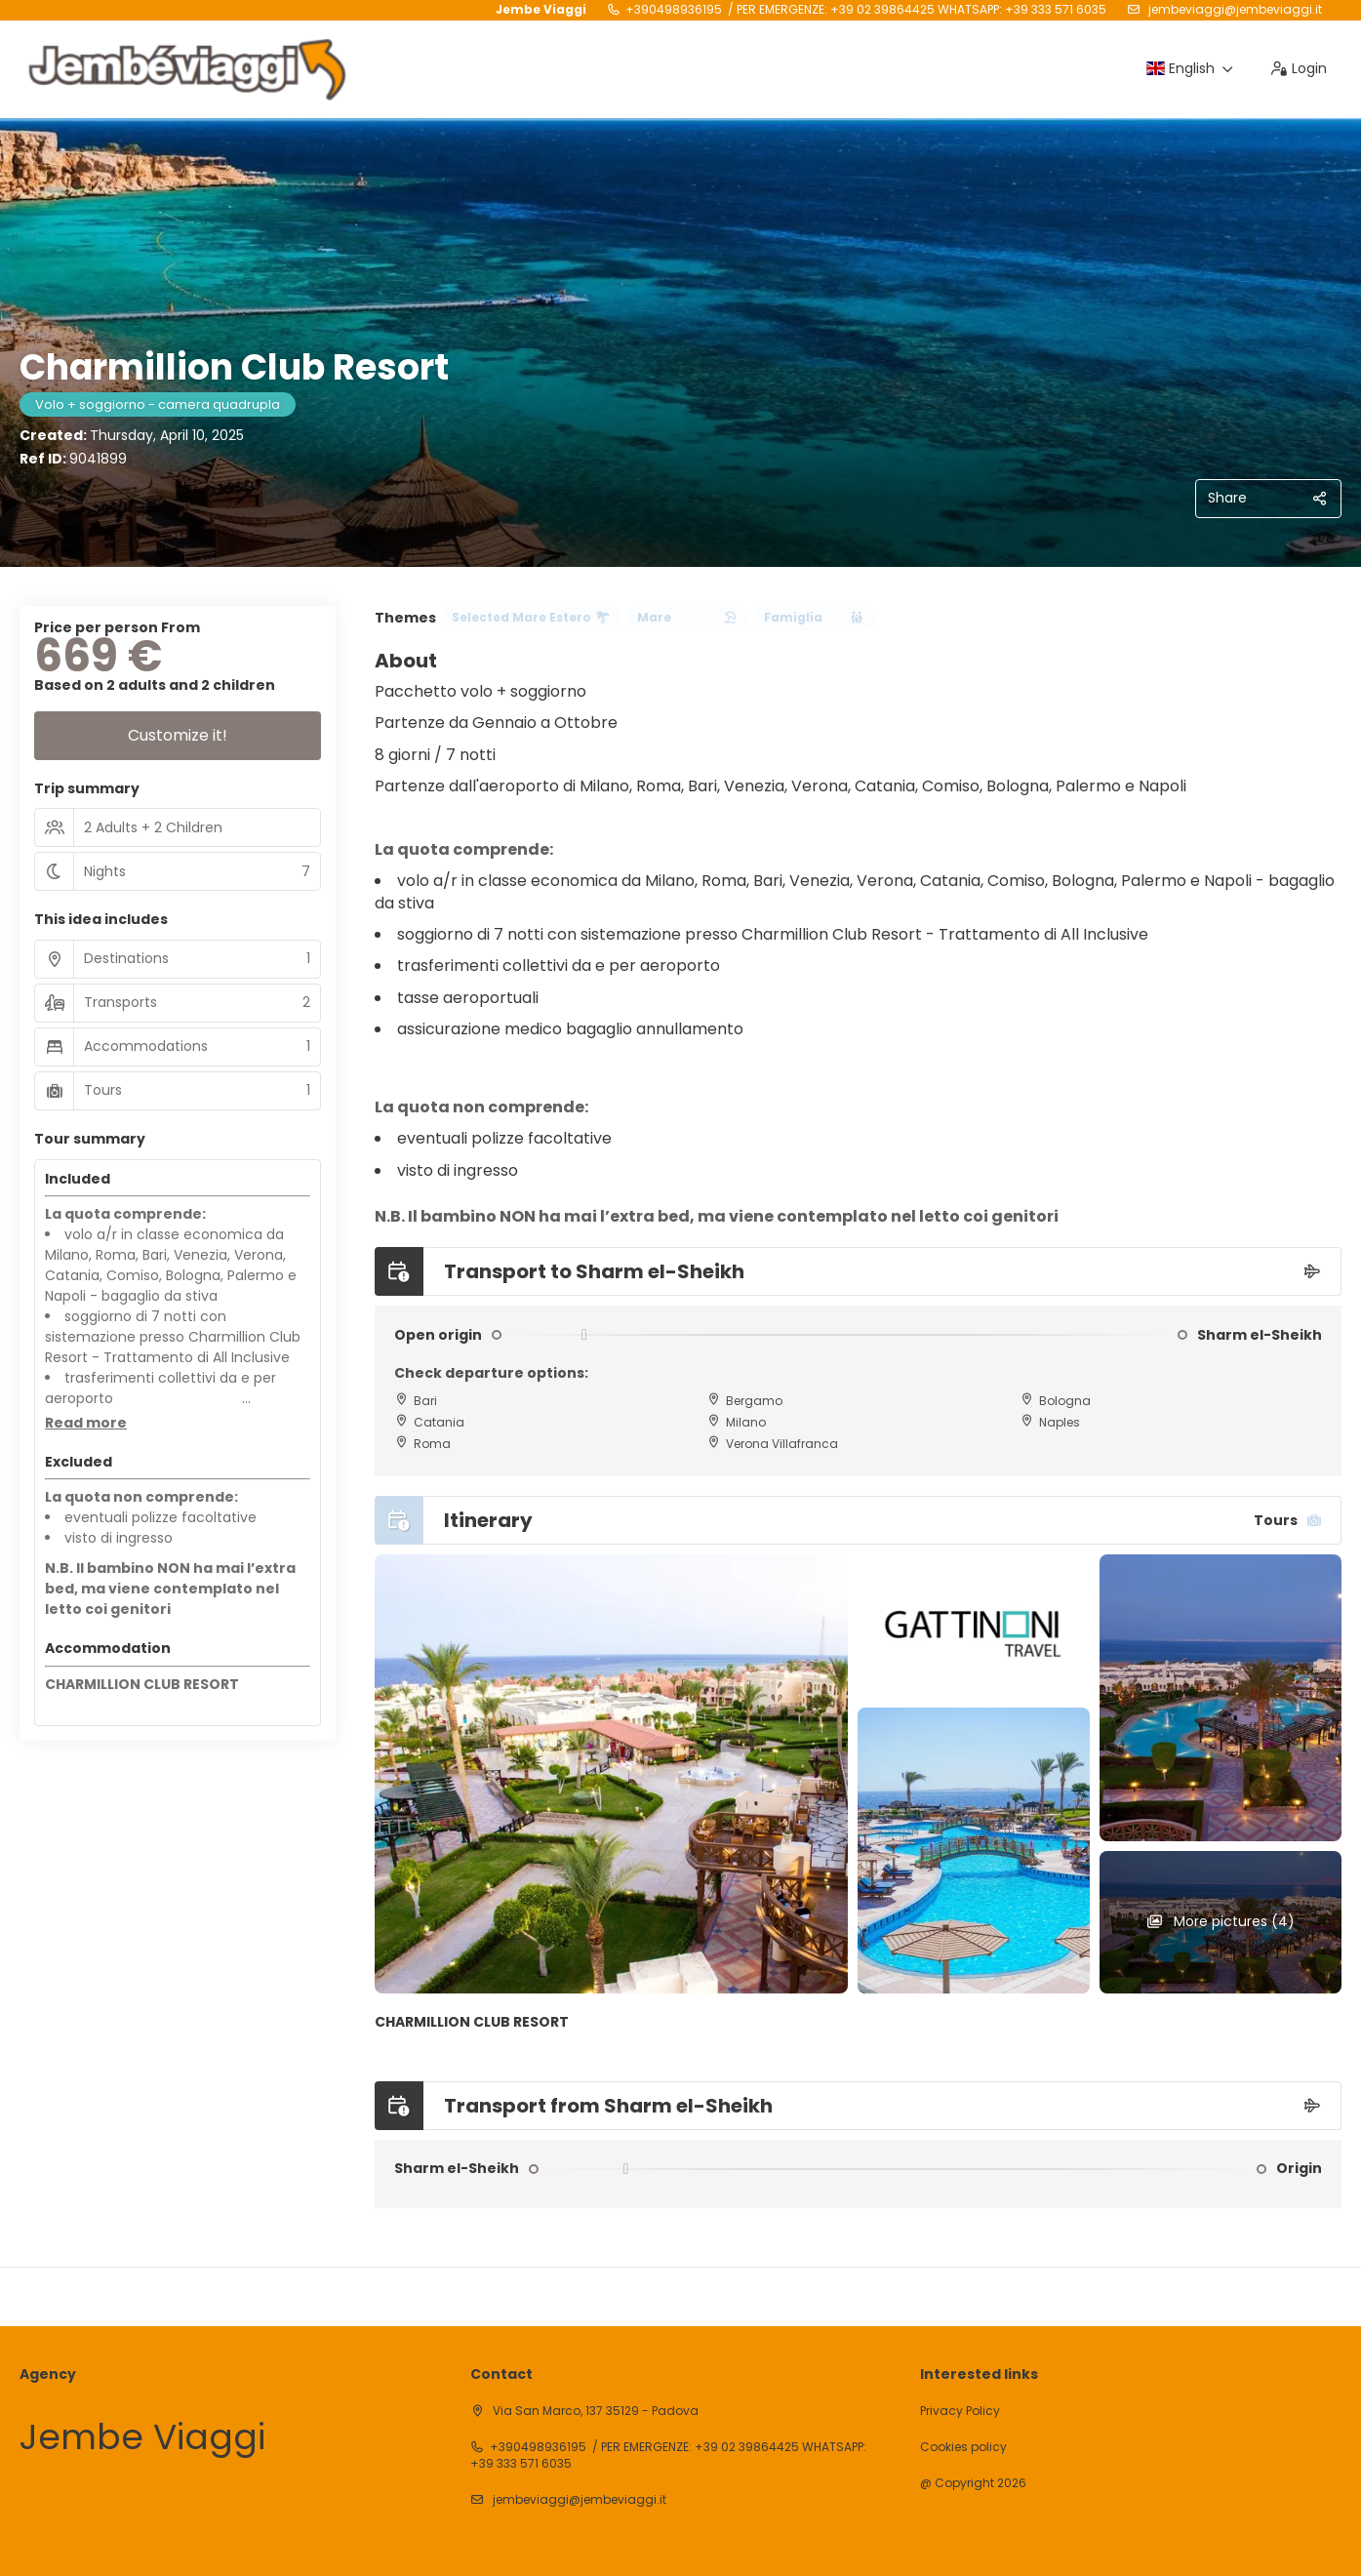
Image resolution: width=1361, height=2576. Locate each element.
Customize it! (177, 735)
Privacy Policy (960, 2411)
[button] (86, 1423)
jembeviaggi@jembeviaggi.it (1233, 9)
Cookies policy (963, 2447)
